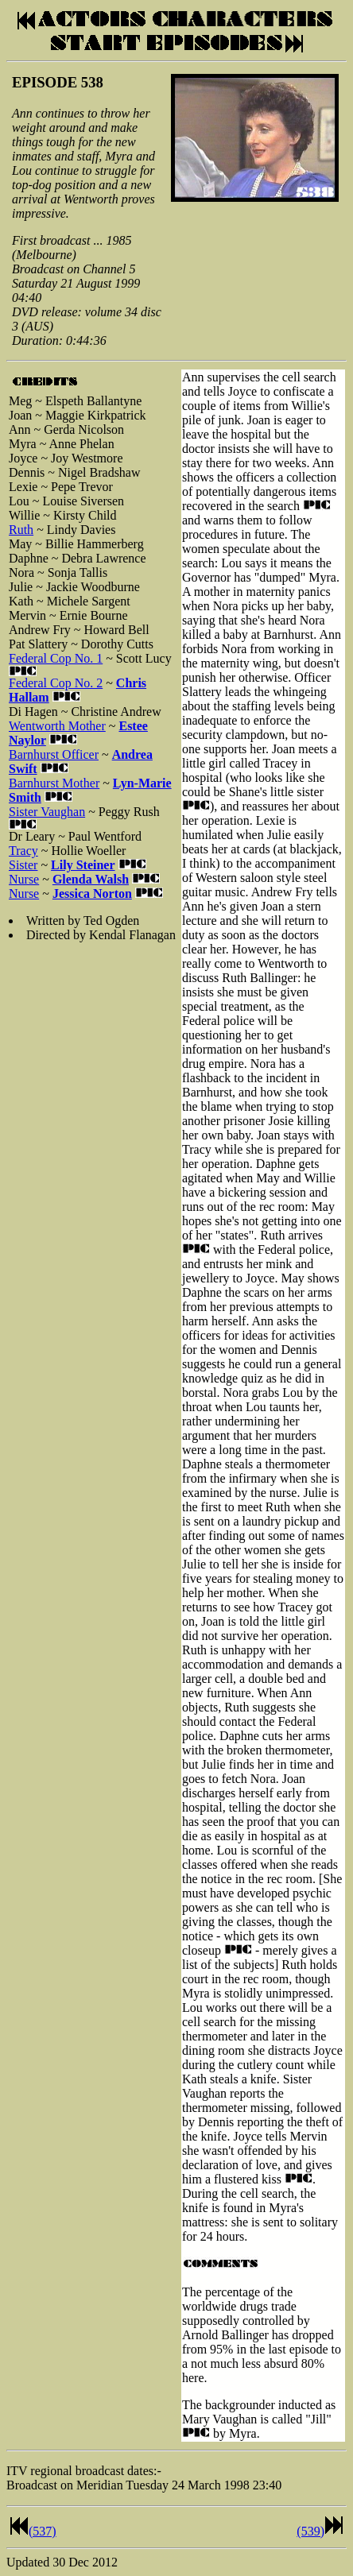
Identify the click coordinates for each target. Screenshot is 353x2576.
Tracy (23, 850)
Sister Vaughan (47, 811)
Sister (23, 865)
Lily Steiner (82, 865)
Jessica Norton (92, 893)
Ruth (21, 529)
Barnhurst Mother (54, 783)
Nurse (24, 879)
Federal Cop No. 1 (56, 658)
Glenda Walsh (90, 879)
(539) (310, 2531)
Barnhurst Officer (54, 754)
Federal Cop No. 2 (56, 683)
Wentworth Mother (57, 726)
